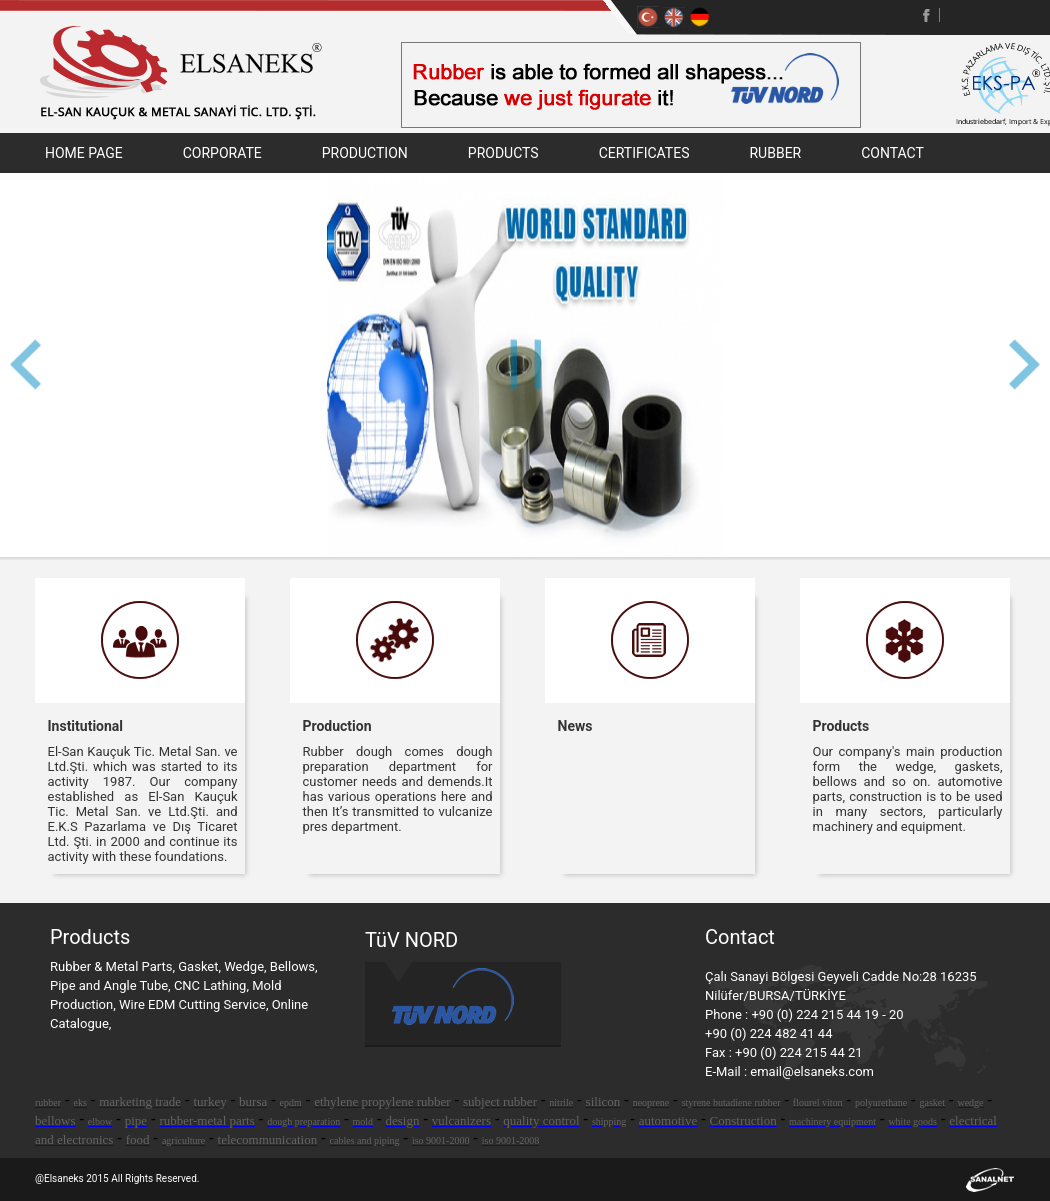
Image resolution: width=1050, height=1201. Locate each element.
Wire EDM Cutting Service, (195, 1004)
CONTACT (892, 153)
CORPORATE (222, 153)
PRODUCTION (365, 153)
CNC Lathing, (213, 985)
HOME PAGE (84, 153)
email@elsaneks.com (812, 1071)
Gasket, (201, 966)
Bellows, (294, 966)
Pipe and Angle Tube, (112, 985)
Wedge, (247, 966)
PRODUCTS (503, 153)
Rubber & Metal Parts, (114, 966)
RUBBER (775, 153)
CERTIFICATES (644, 153)
